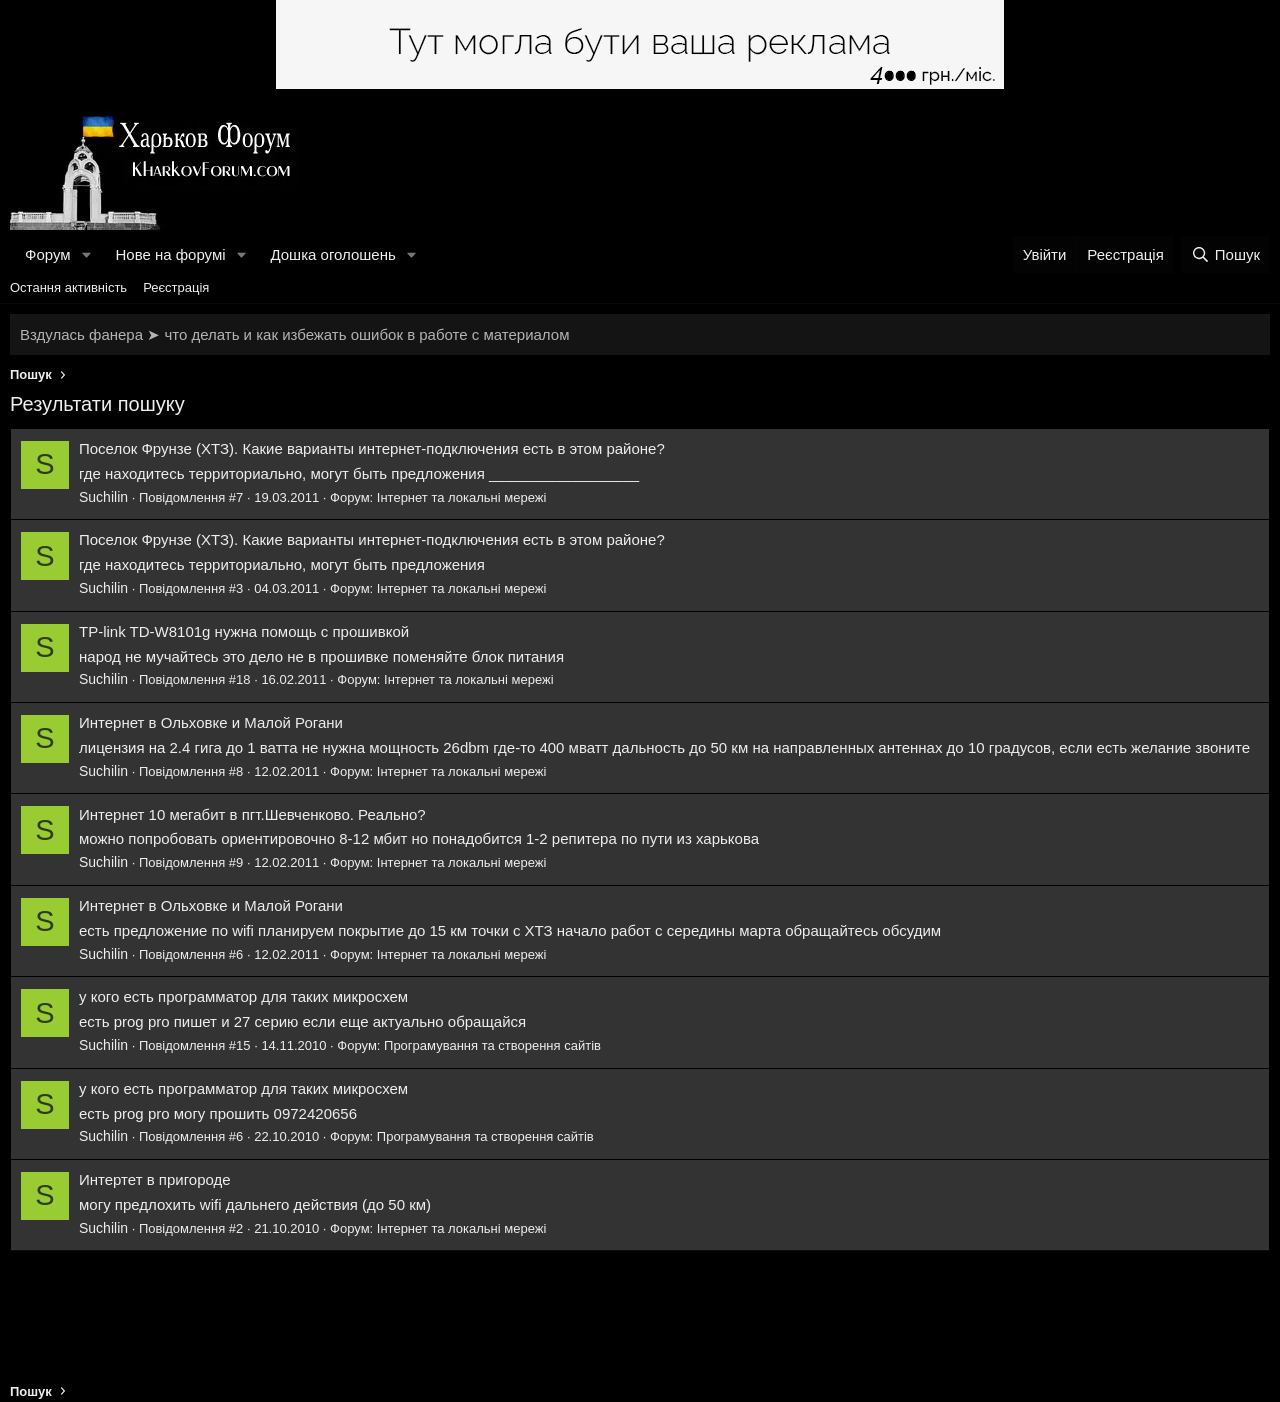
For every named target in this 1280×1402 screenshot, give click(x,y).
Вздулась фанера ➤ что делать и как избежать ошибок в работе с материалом (294, 334)
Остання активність (68, 287)
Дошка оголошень (332, 254)
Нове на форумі (170, 254)
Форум (48, 254)
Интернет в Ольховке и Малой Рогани (211, 722)
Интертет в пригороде (155, 1179)
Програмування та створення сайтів (492, 1045)
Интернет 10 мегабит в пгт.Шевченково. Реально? (252, 814)
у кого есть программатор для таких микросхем (243, 996)
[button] (86, 254)
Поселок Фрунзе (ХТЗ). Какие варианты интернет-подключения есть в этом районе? (372, 448)
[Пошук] (1225, 254)
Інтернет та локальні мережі (462, 497)
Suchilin (103, 497)
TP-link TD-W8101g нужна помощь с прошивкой (244, 631)
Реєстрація (176, 287)
